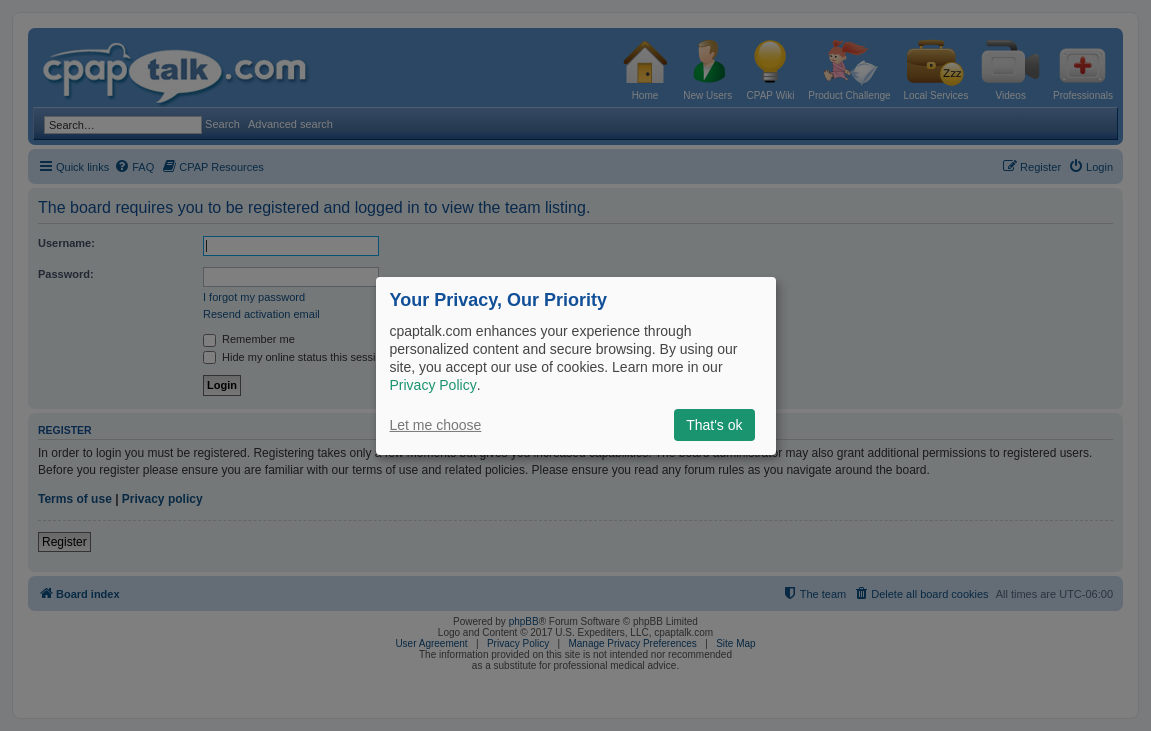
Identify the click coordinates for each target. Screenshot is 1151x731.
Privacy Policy (433, 385)
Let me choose (436, 425)
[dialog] (576, 365)
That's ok (714, 425)
